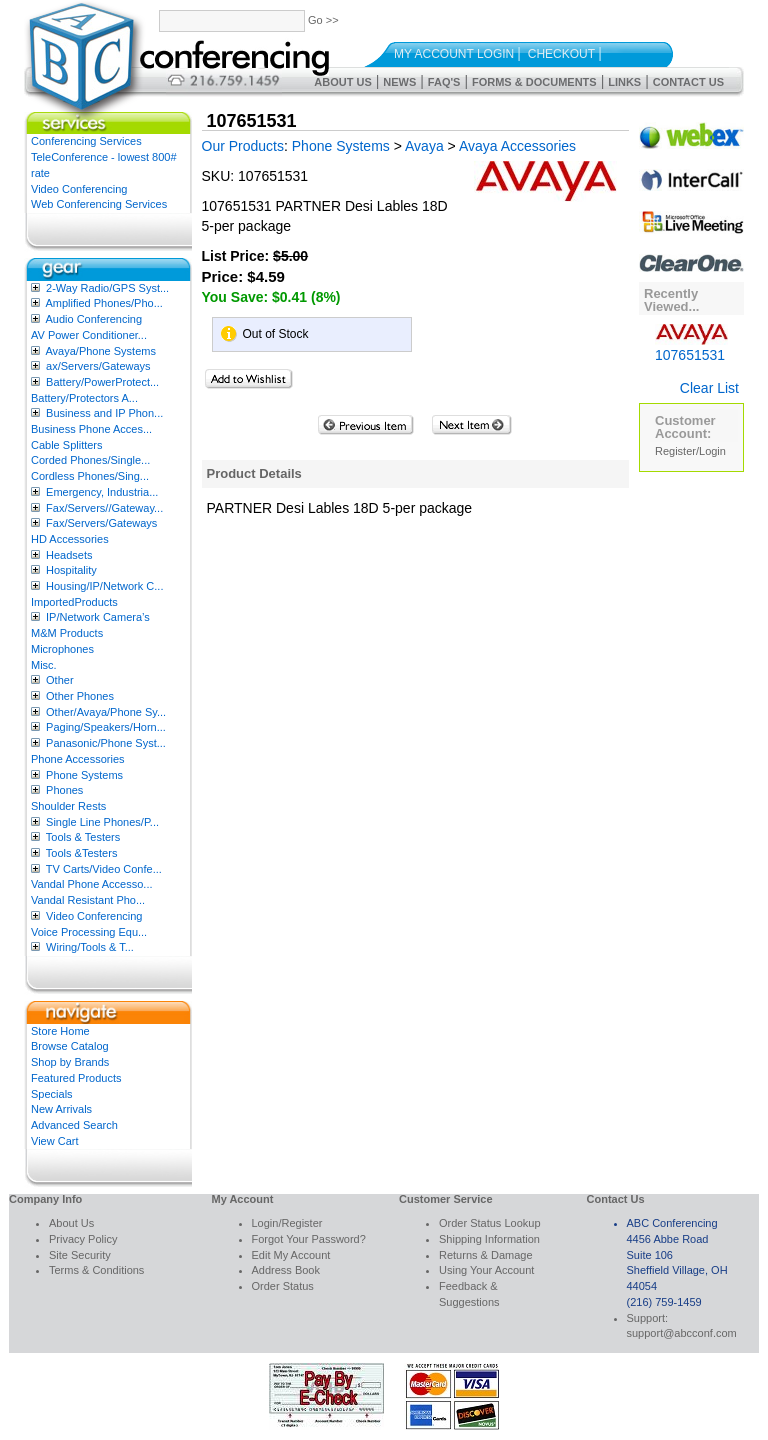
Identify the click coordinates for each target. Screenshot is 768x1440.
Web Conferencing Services (99, 204)
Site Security (80, 1255)
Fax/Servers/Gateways (101, 523)
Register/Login (690, 451)
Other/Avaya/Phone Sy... (106, 712)
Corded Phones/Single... (90, 460)
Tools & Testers (83, 837)
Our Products (243, 146)
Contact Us (688, 82)
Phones (64, 790)
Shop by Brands (70, 1062)
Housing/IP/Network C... (104, 586)
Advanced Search (74, 1125)
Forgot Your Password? (309, 1239)
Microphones (62, 649)
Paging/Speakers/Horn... (106, 727)
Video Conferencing (79, 189)
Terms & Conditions (96, 1270)
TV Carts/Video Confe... (104, 869)
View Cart (54, 1141)
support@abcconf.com (682, 1333)
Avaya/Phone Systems (100, 351)
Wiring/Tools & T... (90, 947)
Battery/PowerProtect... (102, 382)
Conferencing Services (86, 141)
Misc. (44, 665)
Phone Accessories (78, 759)
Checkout (561, 54)
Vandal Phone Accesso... (92, 884)
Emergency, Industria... (102, 492)
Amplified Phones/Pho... (103, 303)
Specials (52, 1094)
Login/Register (287, 1223)
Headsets (69, 555)
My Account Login (454, 54)
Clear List (709, 388)
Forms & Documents (534, 82)
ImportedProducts (74, 602)
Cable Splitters (67, 445)
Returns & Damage (486, 1255)
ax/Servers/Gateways (98, 366)
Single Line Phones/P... (102, 822)
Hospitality (71, 570)
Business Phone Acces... (91, 429)
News (399, 82)
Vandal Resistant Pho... (88, 900)
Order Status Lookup (490, 1223)
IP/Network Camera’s (98, 617)
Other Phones (80, 696)
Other (60, 680)
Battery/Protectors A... (84, 398)
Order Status (283, 1286)
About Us (342, 82)
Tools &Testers (82, 853)
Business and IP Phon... (104, 413)
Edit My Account (291, 1255)
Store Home (60, 1031)
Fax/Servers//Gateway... (104, 508)
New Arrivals (61, 1109)
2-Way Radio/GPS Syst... (107, 288)
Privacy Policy (83, 1239)
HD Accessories (70, 539)
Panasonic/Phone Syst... (106, 743)
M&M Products (67, 633)
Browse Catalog (70, 1046)
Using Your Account (486, 1270)
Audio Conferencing (93, 319)
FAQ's (444, 82)
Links (624, 82)
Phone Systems (84, 775)
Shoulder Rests (68, 806)
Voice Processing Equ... (89, 932)
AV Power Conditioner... (89, 335)
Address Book (286, 1270)
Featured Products (76, 1078)
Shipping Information (489, 1239)
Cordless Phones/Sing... (90, 476)
